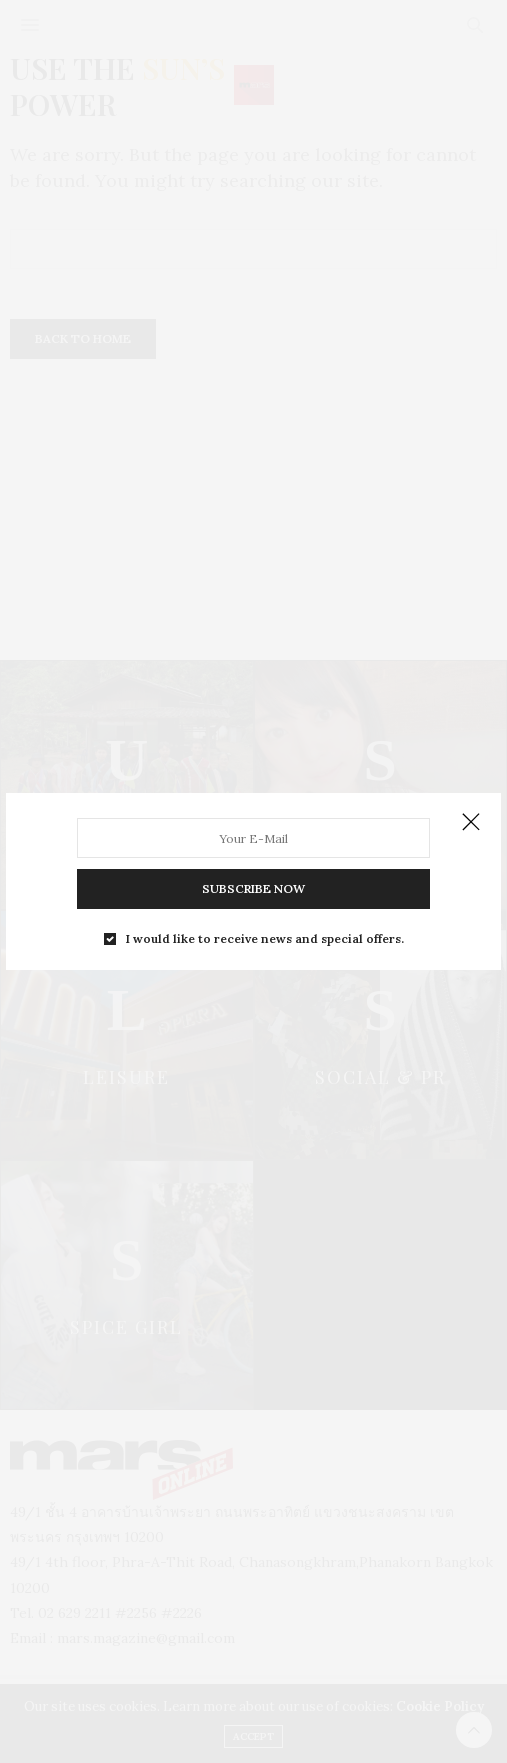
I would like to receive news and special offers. (265, 939)
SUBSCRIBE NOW (253, 888)
